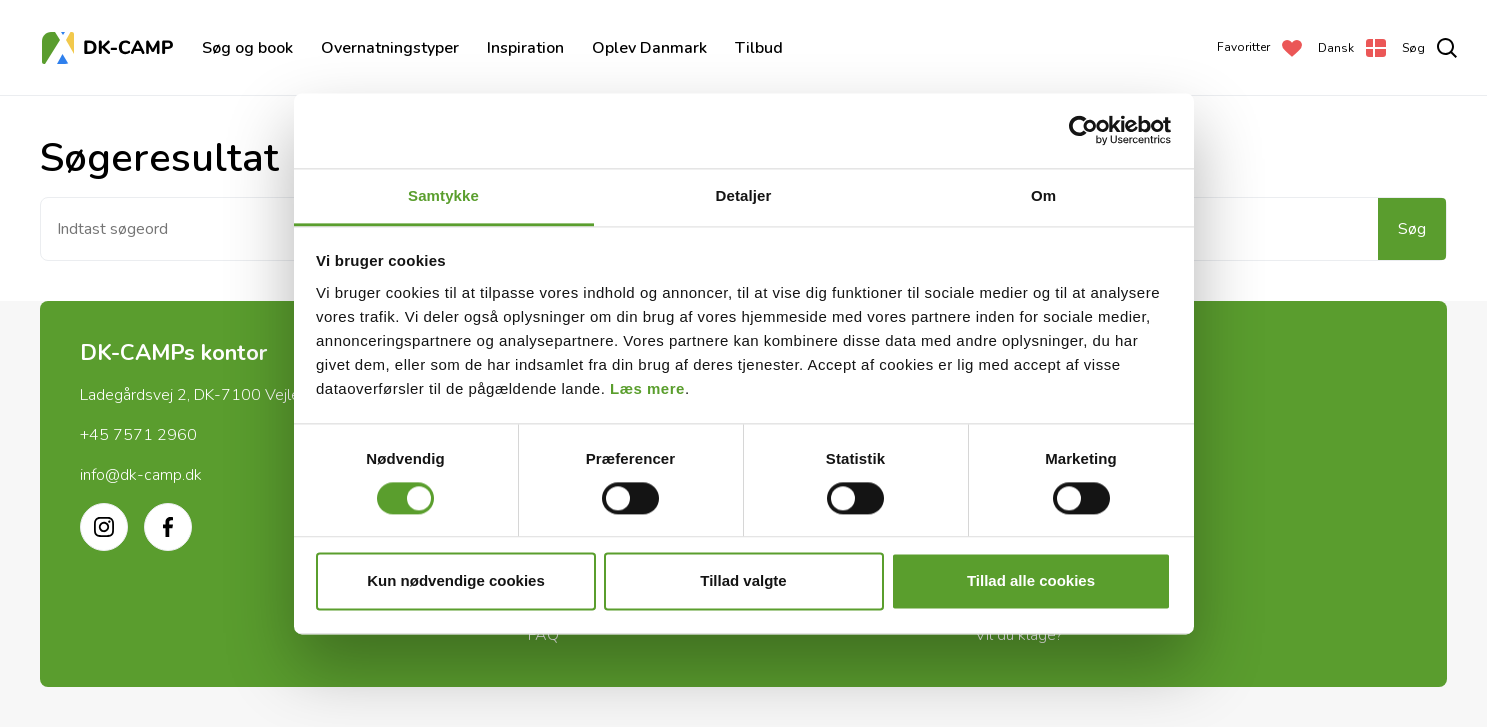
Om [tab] (1043, 195)
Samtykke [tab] (443, 195)
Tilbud (759, 48)
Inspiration (525, 48)
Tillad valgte (743, 581)
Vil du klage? (1018, 635)
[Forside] (110, 48)
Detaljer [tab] (744, 195)
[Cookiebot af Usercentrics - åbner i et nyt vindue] (1083, 130)
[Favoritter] (1259, 48)
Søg (1412, 229)
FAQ (543, 635)
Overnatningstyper (390, 48)
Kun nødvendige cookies (456, 581)
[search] (1429, 48)
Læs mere (647, 388)
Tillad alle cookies (1031, 581)
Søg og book (247, 48)
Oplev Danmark (649, 48)
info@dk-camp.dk (141, 475)
